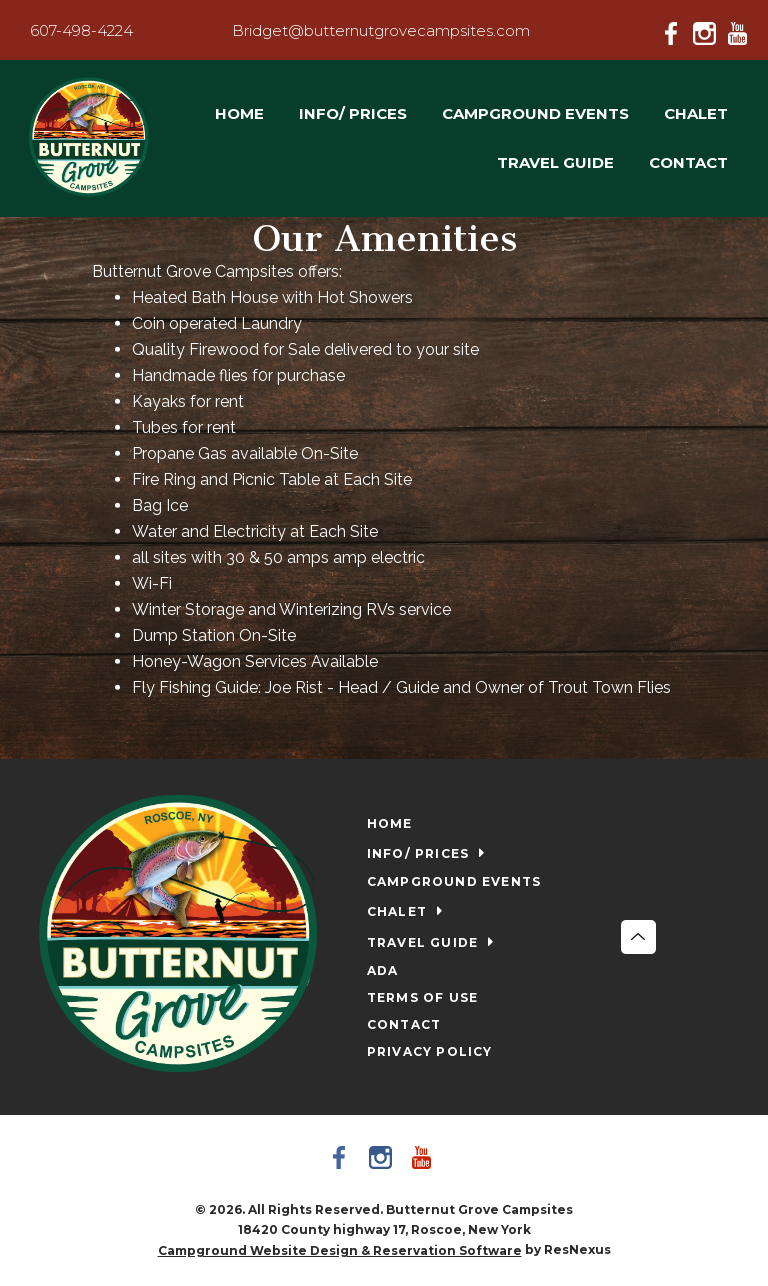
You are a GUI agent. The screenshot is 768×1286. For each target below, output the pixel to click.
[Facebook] (677, 30)
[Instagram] (709, 30)
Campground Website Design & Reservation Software (340, 1250)
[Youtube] (741, 30)
